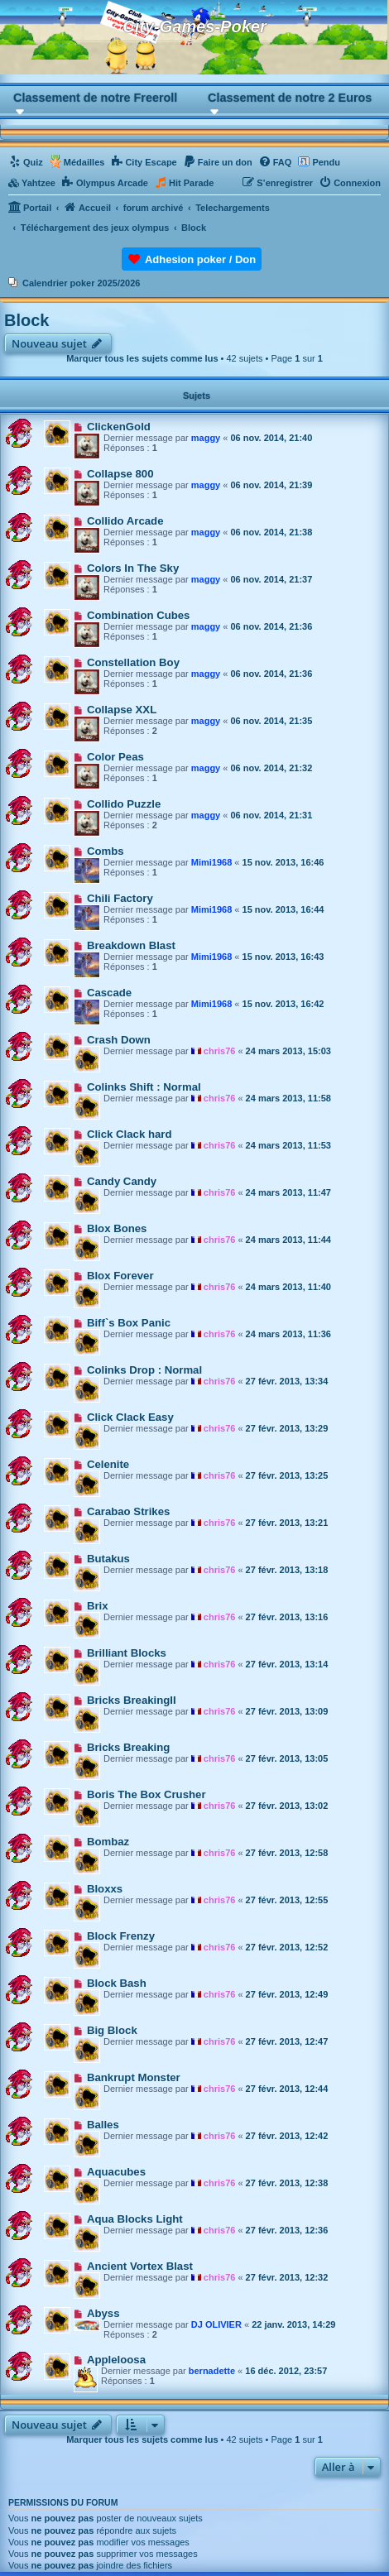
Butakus (108, 1558)
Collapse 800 (120, 474)
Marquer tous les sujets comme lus (142, 358)
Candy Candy (121, 1181)
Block (26, 320)
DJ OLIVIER (216, 2324)
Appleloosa (116, 2359)
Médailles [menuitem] (84, 162)
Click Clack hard (129, 1134)
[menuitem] (25, 162)
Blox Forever (120, 1275)
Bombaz (108, 1841)
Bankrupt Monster (133, 2077)
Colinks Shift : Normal (144, 1087)
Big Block (112, 2030)
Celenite (108, 1464)
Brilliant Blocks (126, 1653)
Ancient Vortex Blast (140, 2266)
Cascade (109, 992)
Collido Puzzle (124, 804)
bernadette (212, 2371)
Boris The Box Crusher (146, 1794)
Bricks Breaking (128, 1747)
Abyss (103, 2313)
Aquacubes (116, 2172)
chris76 (220, 1051)
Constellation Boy (133, 662)
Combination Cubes (138, 615)
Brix (97, 1606)
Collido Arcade (125, 521)
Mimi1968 (212, 862)
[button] (97, 103)
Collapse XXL (121, 709)
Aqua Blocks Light (135, 2219)
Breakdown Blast (131, 945)
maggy (205, 438)
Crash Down (119, 1040)
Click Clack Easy (130, 1417)
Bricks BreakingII (131, 1700)
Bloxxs (104, 1889)
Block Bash (116, 1983)
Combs (105, 851)
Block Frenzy (121, 1936)
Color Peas (115, 757)
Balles (103, 2124)
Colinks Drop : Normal (144, 1370)
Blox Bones (117, 1228)
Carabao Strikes (128, 1511)
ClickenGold (119, 426)
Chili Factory (120, 898)
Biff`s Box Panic (128, 1323)
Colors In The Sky (133, 568)
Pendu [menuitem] (326, 162)
